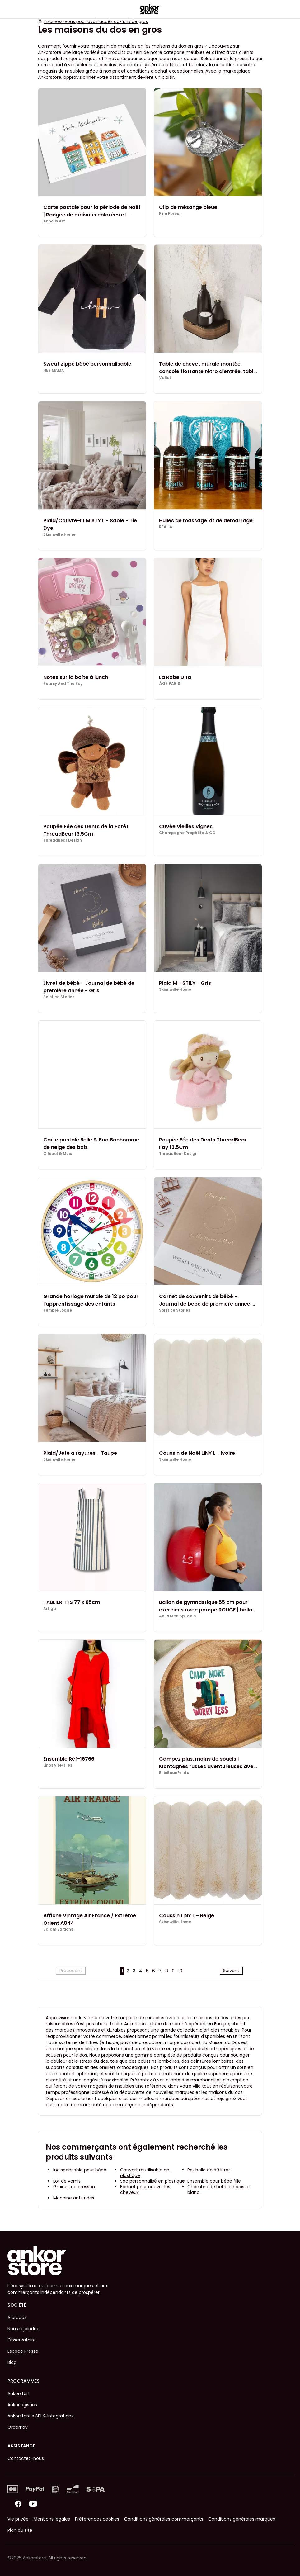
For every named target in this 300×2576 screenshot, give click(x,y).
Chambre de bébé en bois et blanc (218, 2189)
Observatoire (21, 2340)
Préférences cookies (97, 2519)
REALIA (165, 526)
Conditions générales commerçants (163, 2519)
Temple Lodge (57, 1310)
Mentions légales (52, 2519)
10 (180, 1971)
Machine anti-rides (73, 2198)
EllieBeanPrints (174, 1772)
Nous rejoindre (22, 2329)
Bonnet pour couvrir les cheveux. (145, 2189)
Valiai (165, 377)
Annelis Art (54, 221)
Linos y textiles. (58, 1765)
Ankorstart (18, 2393)
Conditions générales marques (241, 2519)
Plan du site (19, 2530)
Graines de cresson (74, 2187)
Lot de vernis (67, 2181)
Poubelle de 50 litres (209, 2170)
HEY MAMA (53, 370)
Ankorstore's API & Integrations (40, 2416)
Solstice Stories (58, 996)
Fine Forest (170, 213)
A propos (16, 2317)
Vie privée (18, 2519)
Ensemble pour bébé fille (214, 2181)
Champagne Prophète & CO (187, 832)
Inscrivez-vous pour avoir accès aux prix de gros (96, 21)
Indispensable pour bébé (79, 2170)
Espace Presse (22, 2351)
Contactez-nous (25, 2458)
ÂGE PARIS (169, 683)
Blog (11, 2362)
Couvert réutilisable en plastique (144, 2173)
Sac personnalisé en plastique (152, 2181)
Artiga (49, 1608)
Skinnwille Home (59, 534)
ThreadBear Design (62, 840)
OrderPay (17, 2427)
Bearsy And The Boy (62, 683)
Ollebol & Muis (57, 1153)
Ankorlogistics (22, 2405)
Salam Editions (58, 1929)
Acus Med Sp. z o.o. (178, 1616)
